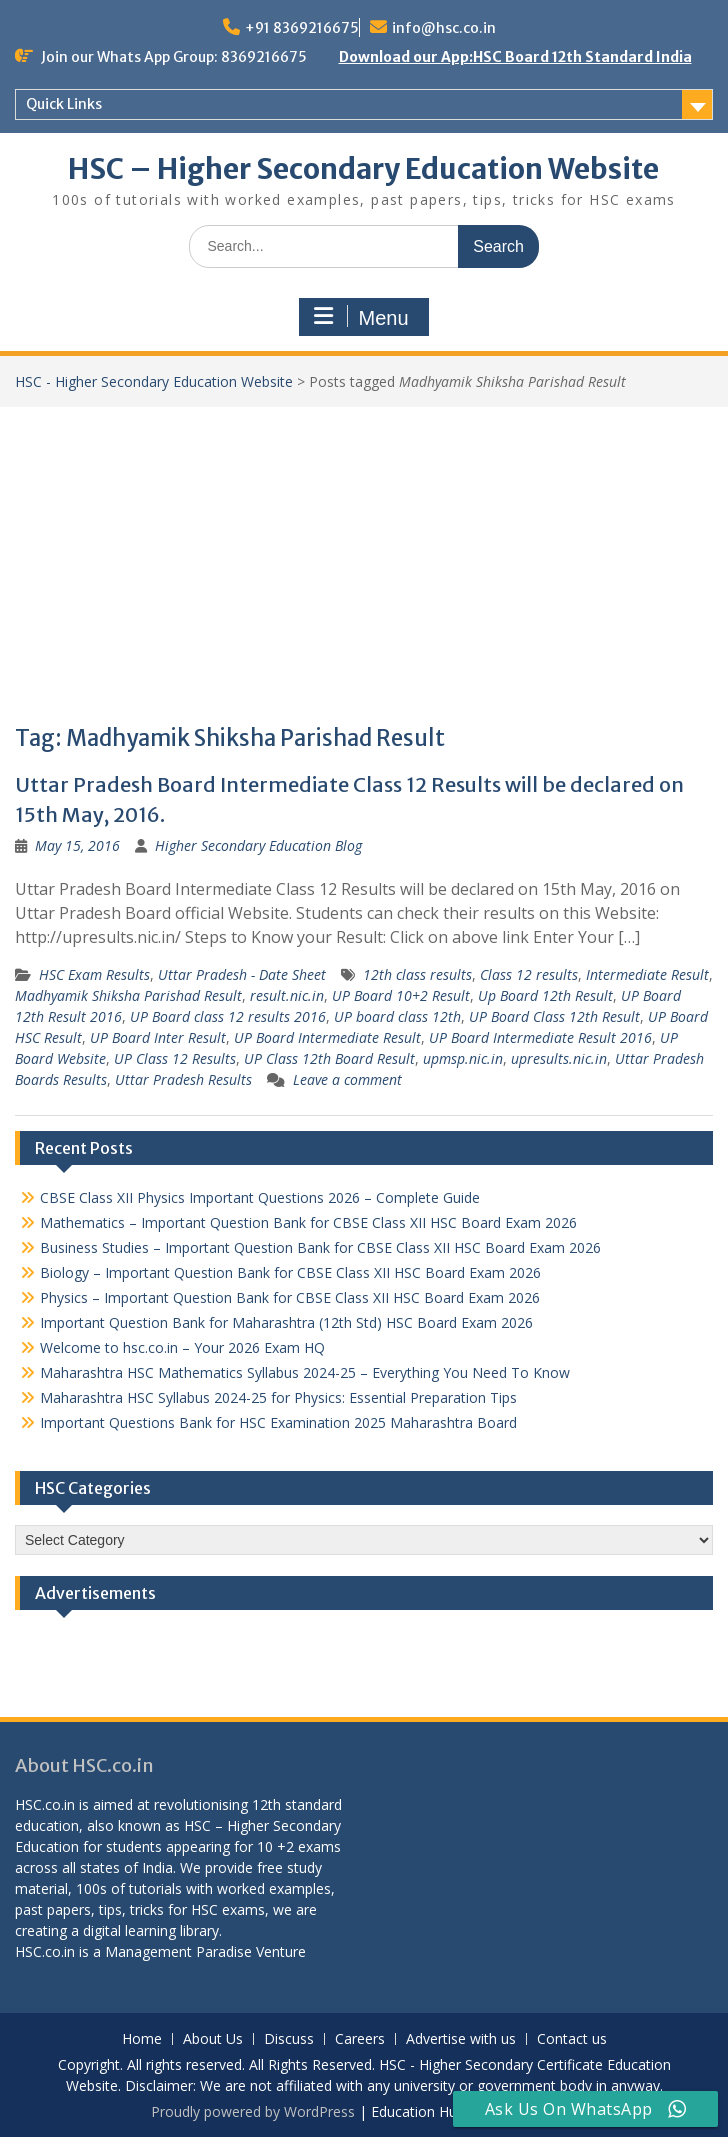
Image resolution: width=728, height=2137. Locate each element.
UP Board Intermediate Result (327, 1037)
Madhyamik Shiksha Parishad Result (128, 995)
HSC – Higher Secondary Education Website (363, 169)
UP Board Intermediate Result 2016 (540, 1037)
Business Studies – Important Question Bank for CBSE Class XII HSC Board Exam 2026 (320, 1247)
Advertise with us (461, 2039)
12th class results (417, 974)
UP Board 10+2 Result (401, 995)
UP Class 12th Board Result (329, 1058)
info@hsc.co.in (444, 28)
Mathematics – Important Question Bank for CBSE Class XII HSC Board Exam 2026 (308, 1222)
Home (142, 2039)
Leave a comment (347, 1079)
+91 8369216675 (302, 28)
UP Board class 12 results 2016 (228, 1016)
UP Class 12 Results (175, 1058)
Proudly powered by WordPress (253, 2111)
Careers (360, 2039)
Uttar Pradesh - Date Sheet (242, 974)
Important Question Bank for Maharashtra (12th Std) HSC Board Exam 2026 (286, 1322)
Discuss (289, 2039)
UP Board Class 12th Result (554, 1016)
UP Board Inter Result (158, 1037)
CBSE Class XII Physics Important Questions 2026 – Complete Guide (260, 1197)
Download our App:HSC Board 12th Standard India (515, 57)
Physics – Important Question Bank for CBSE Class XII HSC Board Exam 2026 (290, 1297)
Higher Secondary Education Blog (258, 845)
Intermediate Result (647, 974)
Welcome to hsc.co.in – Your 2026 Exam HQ (182, 1347)
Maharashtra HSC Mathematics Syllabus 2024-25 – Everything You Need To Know (305, 1372)
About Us (213, 2039)
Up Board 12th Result (545, 995)
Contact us (572, 2039)
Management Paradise (178, 1951)
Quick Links (64, 104)
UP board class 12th (397, 1016)
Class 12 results (529, 974)
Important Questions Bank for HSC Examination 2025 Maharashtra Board (278, 1422)
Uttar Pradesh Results (183, 1079)
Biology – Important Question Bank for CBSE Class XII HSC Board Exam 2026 (290, 1272)
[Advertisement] (364, 557)
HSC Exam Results (94, 974)
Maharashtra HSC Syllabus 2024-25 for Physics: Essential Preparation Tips (278, 1397)
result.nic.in (287, 995)
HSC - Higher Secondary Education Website (154, 381)
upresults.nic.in (559, 1058)
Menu (361, 317)
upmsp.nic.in (463, 1058)
